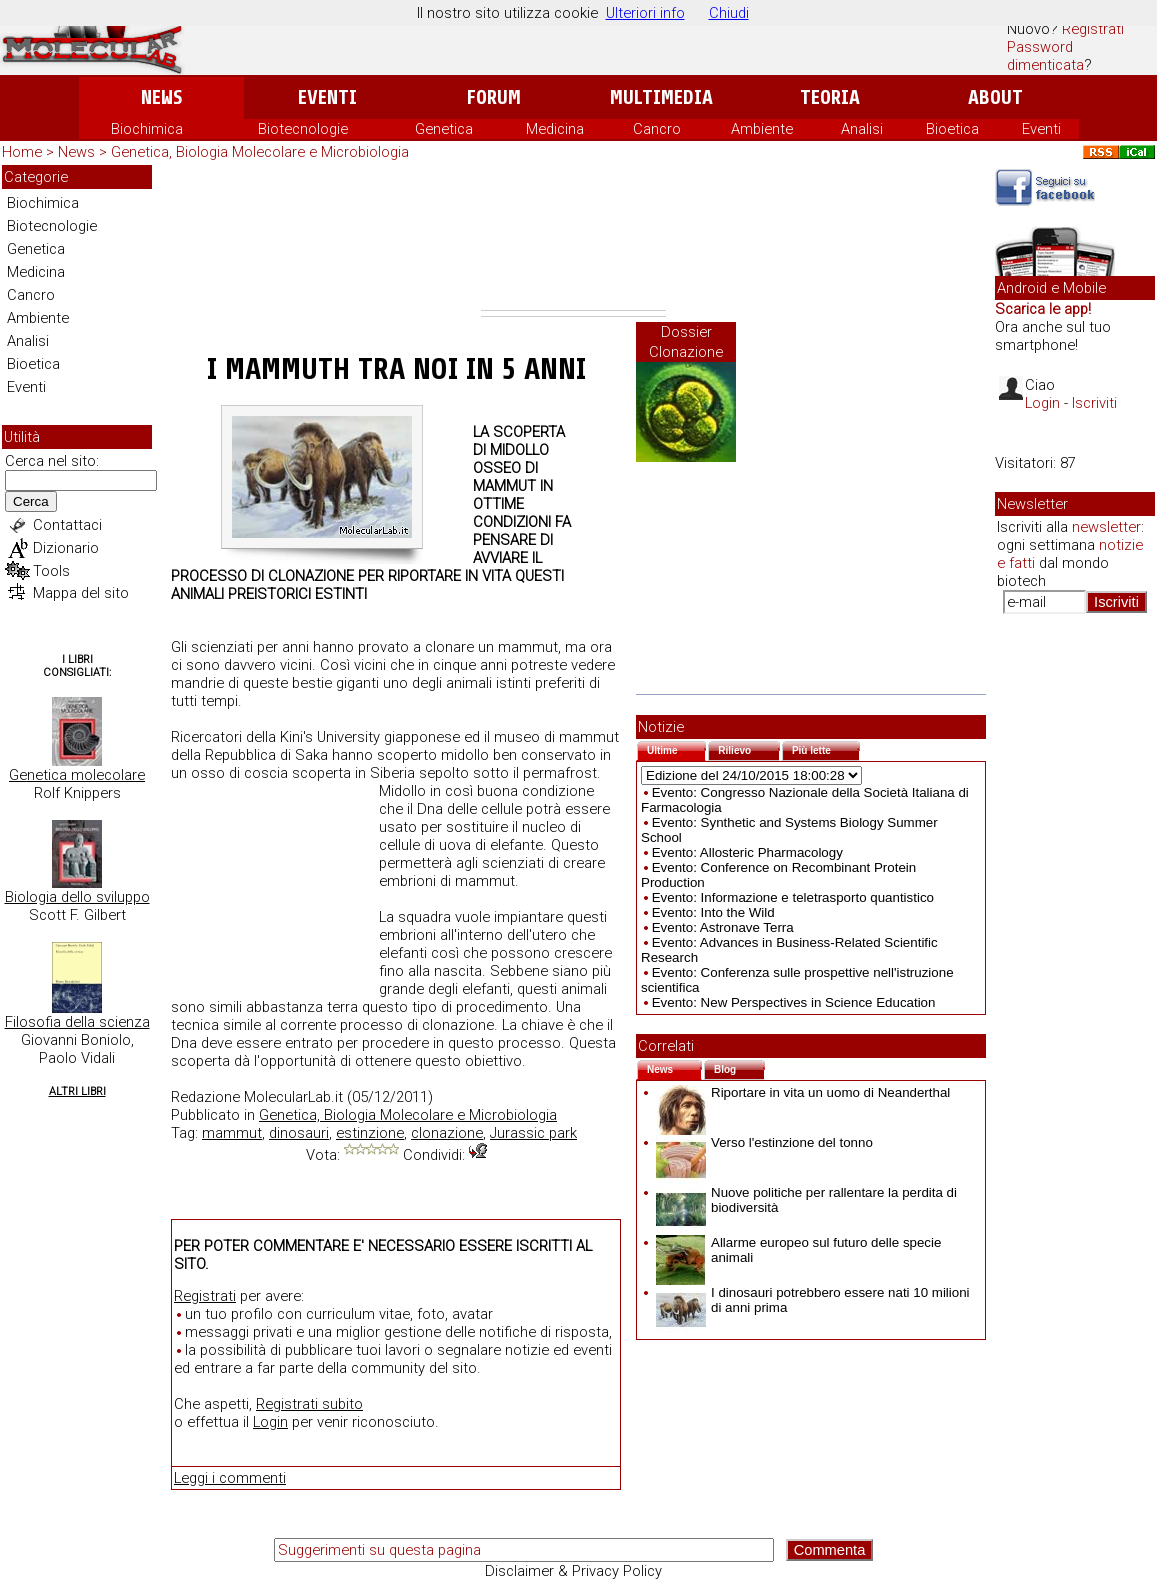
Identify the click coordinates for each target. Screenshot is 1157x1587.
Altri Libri (77, 1091)
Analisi (862, 129)
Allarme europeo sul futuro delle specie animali (798, 1250)
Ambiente (762, 129)
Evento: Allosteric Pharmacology (747, 852)
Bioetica (952, 129)
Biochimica (147, 129)
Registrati (1093, 29)
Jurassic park (533, 1133)
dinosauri (299, 1133)
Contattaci (67, 525)
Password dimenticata (1045, 56)
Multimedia (661, 97)
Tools (51, 571)
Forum (493, 97)
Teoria (830, 97)
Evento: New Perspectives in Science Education (794, 1002)
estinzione (370, 1133)
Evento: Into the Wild (713, 912)
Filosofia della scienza (77, 1022)
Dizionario (66, 548)
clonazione (447, 1133)
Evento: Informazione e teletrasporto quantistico (793, 897)
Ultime (676, 748)
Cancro (657, 129)
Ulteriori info (645, 13)
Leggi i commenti (230, 1478)
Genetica (444, 129)
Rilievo (749, 748)
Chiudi (729, 13)
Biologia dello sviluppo (77, 897)
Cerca (31, 501)
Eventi (327, 97)
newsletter (1106, 527)
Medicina (555, 129)
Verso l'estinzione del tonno (764, 1142)
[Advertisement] (573, 237)
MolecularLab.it (293, 1097)
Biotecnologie (303, 129)
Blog (739, 1067)
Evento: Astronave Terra (723, 927)
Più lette (826, 748)
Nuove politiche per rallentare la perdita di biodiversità (806, 1200)
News (161, 97)
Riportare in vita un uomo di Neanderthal (803, 1092)
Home (22, 152)
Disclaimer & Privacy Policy (573, 1571)
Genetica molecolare (77, 775)
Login (270, 1422)
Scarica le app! (1043, 309)
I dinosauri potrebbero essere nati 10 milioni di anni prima (813, 1300)
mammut (232, 1133)
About (995, 97)
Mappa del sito (81, 593)
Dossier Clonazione (686, 342)
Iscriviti (1094, 403)
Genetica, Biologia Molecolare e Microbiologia (260, 152)
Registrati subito (309, 1404)
